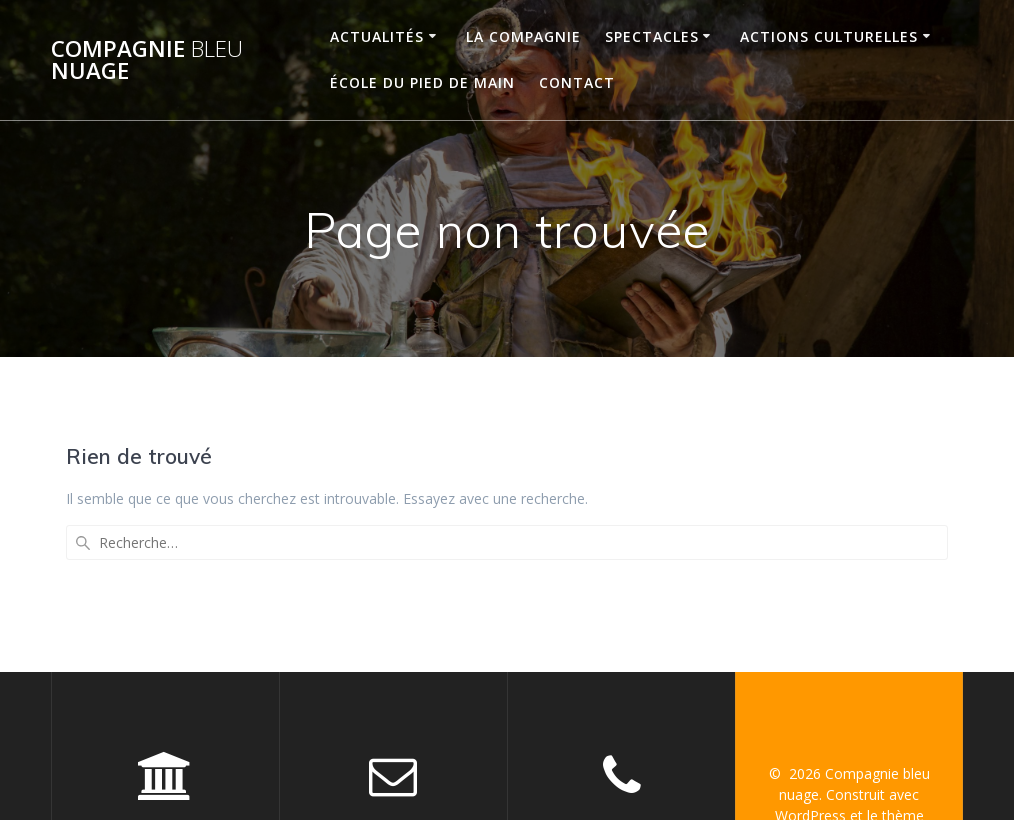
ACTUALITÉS (377, 36)
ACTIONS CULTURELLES (829, 36)
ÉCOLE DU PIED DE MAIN (422, 82)
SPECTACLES (652, 36)
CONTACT (577, 82)
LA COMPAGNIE (523, 36)
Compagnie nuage (147, 60)
